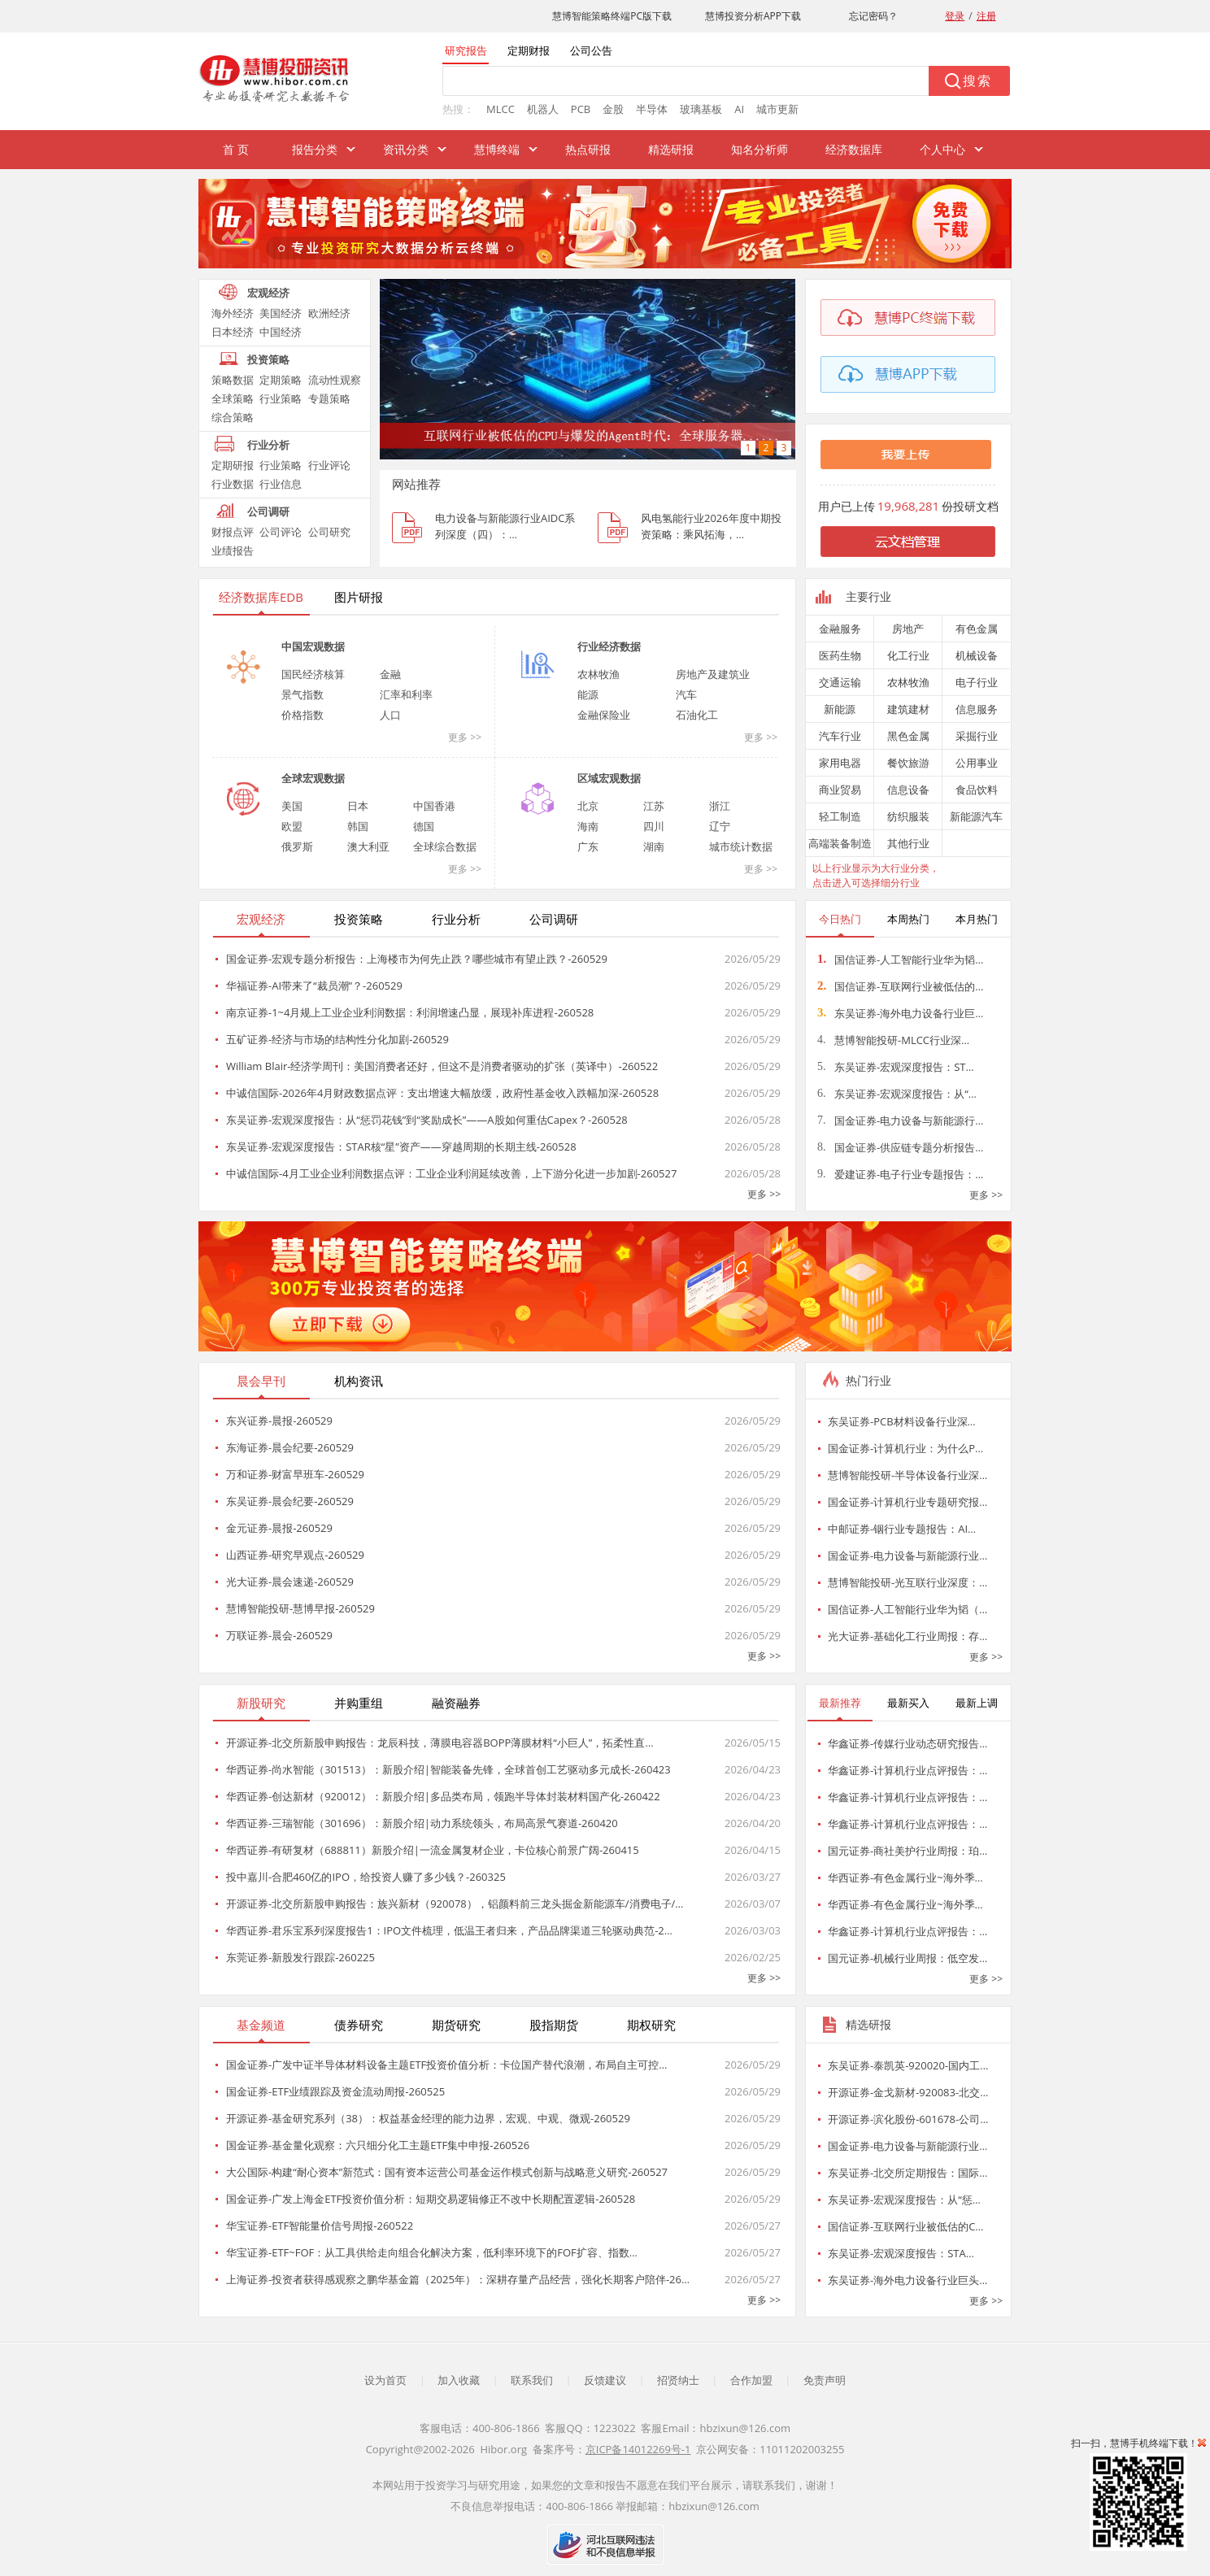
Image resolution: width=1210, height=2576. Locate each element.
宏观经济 (268, 292)
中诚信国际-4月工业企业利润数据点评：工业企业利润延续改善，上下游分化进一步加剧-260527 (451, 1173)
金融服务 (840, 628)
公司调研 (268, 511)
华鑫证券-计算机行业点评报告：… (907, 1770)
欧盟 (291, 826)
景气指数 (302, 694)
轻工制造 (840, 816)
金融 (390, 674)
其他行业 (908, 843)
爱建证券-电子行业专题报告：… (900, 1174)
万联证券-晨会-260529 (279, 1635)
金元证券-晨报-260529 (279, 1528)
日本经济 (232, 331)
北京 (587, 805)
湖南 (653, 846)
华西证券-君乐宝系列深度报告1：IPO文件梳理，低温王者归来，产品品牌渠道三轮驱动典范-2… (449, 1930)
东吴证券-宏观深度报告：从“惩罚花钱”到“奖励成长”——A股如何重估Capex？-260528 (427, 1119)
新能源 (839, 709)
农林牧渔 (598, 674)
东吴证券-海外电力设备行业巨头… (907, 2280)
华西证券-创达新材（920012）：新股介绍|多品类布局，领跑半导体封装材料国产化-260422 (443, 1796)
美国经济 (280, 313)
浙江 (719, 805)
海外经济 (232, 313)
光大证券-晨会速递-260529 (290, 1581)
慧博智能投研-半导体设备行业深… (907, 1475)
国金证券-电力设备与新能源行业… (907, 1555)
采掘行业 (976, 736)
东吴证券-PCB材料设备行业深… (902, 1421)
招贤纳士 (678, 2380)
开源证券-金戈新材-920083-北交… (908, 2092)
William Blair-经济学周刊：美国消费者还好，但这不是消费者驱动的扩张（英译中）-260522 (442, 1066)
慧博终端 (497, 149)
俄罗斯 (297, 846)
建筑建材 (908, 709)
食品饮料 (976, 789)
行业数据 (232, 483)
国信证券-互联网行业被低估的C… (905, 2226)
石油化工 (697, 714)
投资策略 (268, 359)
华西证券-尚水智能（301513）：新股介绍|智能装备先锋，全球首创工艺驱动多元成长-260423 (448, 1769)
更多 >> (464, 737)
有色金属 (976, 628)
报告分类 (314, 149)
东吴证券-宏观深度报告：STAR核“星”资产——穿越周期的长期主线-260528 (401, 1146)
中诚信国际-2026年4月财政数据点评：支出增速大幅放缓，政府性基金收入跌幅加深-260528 (442, 1093)
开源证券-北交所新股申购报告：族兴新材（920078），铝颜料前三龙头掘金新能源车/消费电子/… (454, 1903)
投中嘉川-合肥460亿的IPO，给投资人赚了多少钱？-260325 (366, 1876)
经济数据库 (853, 149)
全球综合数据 (445, 846)
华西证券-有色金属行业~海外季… (905, 1877)
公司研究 (329, 531)
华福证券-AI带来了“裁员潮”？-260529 (314, 985)
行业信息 (280, 483)
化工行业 (908, 655)
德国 (423, 826)
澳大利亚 (368, 846)
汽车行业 (840, 736)
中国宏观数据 (313, 646)
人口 (390, 714)
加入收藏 (458, 2380)
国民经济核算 (313, 674)
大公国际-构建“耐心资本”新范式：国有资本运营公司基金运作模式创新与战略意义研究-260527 (447, 2172)
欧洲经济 (329, 313)
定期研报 (232, 465)
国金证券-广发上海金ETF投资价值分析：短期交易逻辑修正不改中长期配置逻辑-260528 (430, 2198)
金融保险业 (603, 714)
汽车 (686, 694)
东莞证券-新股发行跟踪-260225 (300, 1957)
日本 (357, 805)
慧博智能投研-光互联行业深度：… (907, 1582)
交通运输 (840, 682)
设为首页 (385, 2380)
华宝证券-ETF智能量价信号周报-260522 (319, 2225)
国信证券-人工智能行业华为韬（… (907, 1609)
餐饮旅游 (908, 762)
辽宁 (719, 826)
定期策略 (280, 379)
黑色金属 (908, 736)
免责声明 (824, 2380)
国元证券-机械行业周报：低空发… (907, 1958)
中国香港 (434, 805)
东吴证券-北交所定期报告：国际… (907, 2172)
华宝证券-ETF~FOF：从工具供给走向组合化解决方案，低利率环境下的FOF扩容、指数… (432, 2252)
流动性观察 (334, 379)
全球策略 (232, 398)
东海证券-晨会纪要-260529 (290, 1447)
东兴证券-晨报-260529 (279, 1420)
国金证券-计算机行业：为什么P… (905, 1448)
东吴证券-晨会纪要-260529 (290, 1501)
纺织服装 (908, 816)
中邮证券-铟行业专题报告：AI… (902, 1528)
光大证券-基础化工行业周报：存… (907, 1636)
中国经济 (280, 331)
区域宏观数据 (609, 778)
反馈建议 (605, 2380)
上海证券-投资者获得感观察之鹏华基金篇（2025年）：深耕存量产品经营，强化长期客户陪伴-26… (458, 2279)
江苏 (653, 805)
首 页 (236, 149)
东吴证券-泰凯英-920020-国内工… (908, 2065)
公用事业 (976, 762)
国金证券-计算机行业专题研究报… (907, 1502)
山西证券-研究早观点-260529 (295, 1554)
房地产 (908, 628)
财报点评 (232, 531)
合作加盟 (751, 2380)
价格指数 (302, 714)
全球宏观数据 (313, 778)
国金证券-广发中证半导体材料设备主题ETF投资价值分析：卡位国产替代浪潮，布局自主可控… (446, 2064)
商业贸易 (840, 789)
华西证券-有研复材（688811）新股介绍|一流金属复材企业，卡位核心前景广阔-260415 (432, 1850)
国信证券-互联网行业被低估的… (900, 986)
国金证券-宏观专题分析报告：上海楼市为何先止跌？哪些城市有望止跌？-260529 (416, 958)
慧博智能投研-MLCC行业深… (893, 1040)
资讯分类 (406, 149)
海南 (587, 826)
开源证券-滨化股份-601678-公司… (908, 2119)
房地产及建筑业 (713, 674)
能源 (587, 694)
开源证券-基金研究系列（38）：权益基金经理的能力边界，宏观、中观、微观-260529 (428, 2118)
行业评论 (329, 465)
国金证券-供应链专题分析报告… (900, 1147)
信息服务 (976, 709)
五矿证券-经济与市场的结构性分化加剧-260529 (337, 1039)
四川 (653, 826)
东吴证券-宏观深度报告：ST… (895, 1067)
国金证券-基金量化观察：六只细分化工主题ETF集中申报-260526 (377, 2145)
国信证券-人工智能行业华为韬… (900, 959)
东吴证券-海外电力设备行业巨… (900, 1013)
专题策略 (329, 398)
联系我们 (532, 2380)
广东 (587, 846)
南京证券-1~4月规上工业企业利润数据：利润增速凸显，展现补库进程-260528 (410, 1012)
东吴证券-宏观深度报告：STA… (901, 2253)
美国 (291, 805)
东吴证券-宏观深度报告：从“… (897, 1094)
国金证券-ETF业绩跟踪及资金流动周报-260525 (335, 2091)
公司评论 (280, 531)
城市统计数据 (741, 846)
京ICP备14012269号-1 (638, 2449)
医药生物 (840, 655)
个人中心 (942, 149)
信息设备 (908, 789)
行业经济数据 (609, 646)
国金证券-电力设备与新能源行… (900, 1120)
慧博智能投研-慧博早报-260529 (300, 1608)
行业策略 (280, 398)
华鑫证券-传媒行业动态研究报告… (907, 1743)
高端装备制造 (840, 843)
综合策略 (232, 417)
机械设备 (976, 655)
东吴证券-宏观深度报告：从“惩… (904, 2199)
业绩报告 (232, 550)
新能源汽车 (976, 816)
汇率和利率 (406, 694)
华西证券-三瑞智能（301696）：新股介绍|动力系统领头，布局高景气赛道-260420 (422, 1823)
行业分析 (268, 444)
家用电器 (840, 762)
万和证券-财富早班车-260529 (295, 1474)
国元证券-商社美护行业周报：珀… (907, 1850)
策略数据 (232, 379)
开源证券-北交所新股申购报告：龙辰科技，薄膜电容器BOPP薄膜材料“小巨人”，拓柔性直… (440, 1742)
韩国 (357, 826)
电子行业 (976, 682)
